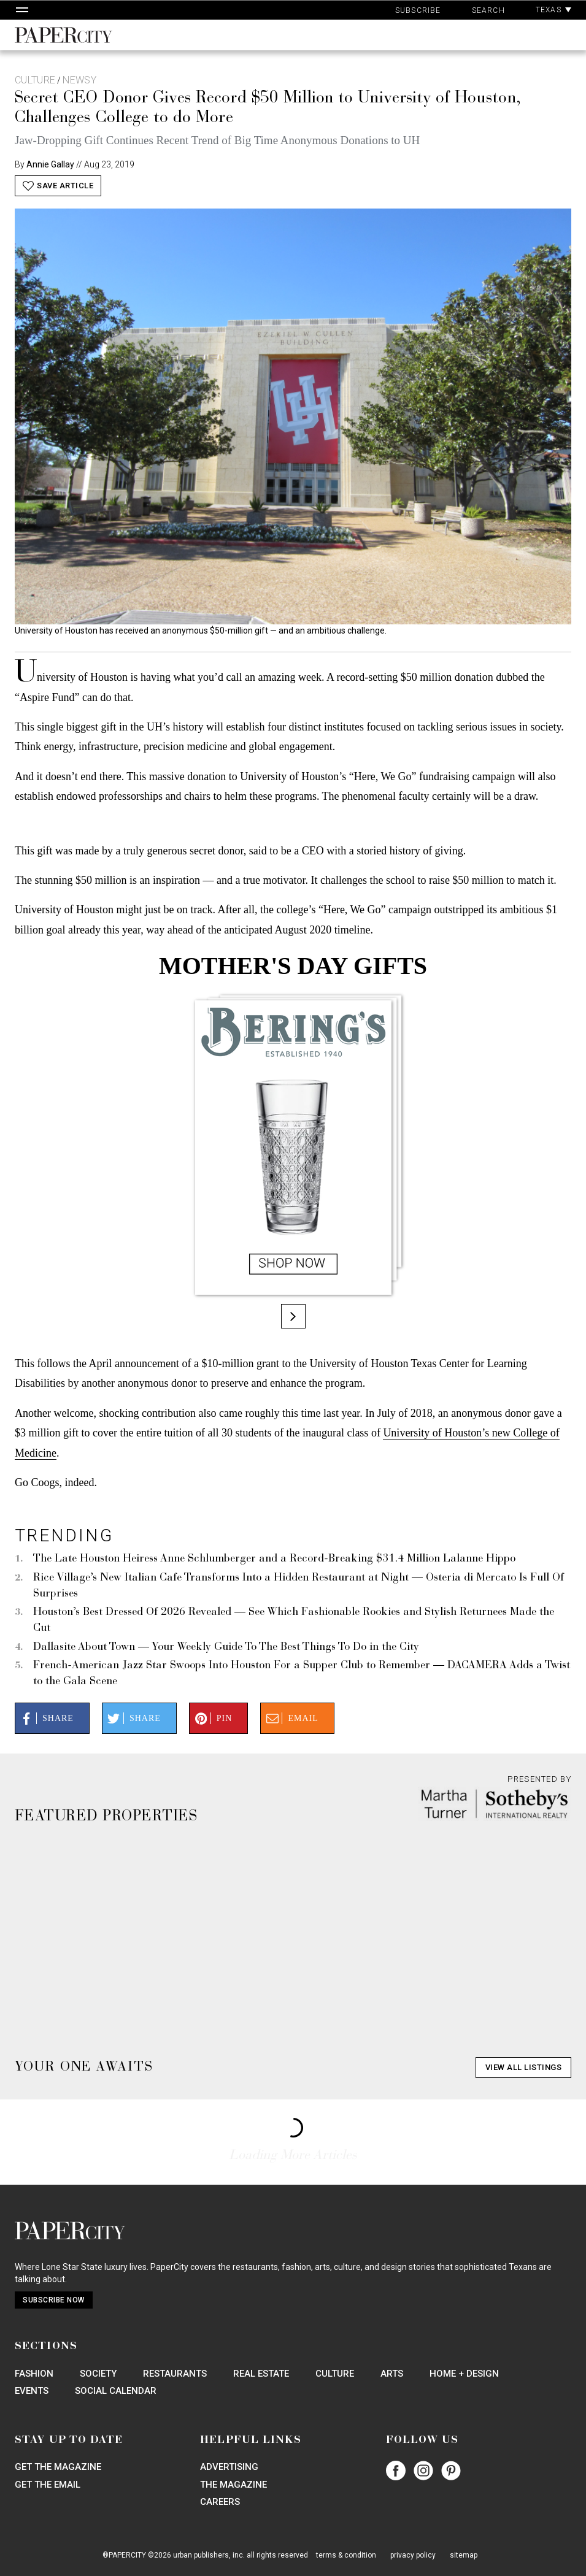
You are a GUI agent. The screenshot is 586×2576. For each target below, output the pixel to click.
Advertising (229, 2466)
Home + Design (464, 2373)
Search (488, 10)
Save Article (58, 185)
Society (98, 2373)
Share (45, 1718)
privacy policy (413, 2555)
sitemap (463, 2555)
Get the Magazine (58, 2466)
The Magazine (233, 2484)
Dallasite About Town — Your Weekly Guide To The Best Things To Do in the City (226, 1647)
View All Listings (523, 2067)
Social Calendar (115, 2390)
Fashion (34, 2373)
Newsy (79, 80)
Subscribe (418, 10)
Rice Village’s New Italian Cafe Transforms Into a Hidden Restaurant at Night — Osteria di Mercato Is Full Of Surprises (298, 1586)
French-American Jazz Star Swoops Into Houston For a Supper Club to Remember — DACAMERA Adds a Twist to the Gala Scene (301, 1673)
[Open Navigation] (22, 9)
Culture (35, 80)
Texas (553, 10)
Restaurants (175, 2373)
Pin (212, 1718)
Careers (220, 2501)
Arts (391, 2373)
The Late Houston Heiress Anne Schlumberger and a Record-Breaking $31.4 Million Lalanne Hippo (274, 1559)
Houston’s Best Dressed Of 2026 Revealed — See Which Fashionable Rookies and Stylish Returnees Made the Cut (293, 1620)
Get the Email (47, 2484)
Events (31, 2390)
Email (290, 1718)
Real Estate (261, 2373)
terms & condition (346, 2555)
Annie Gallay (50, 164)
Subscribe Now (54, 2300)
